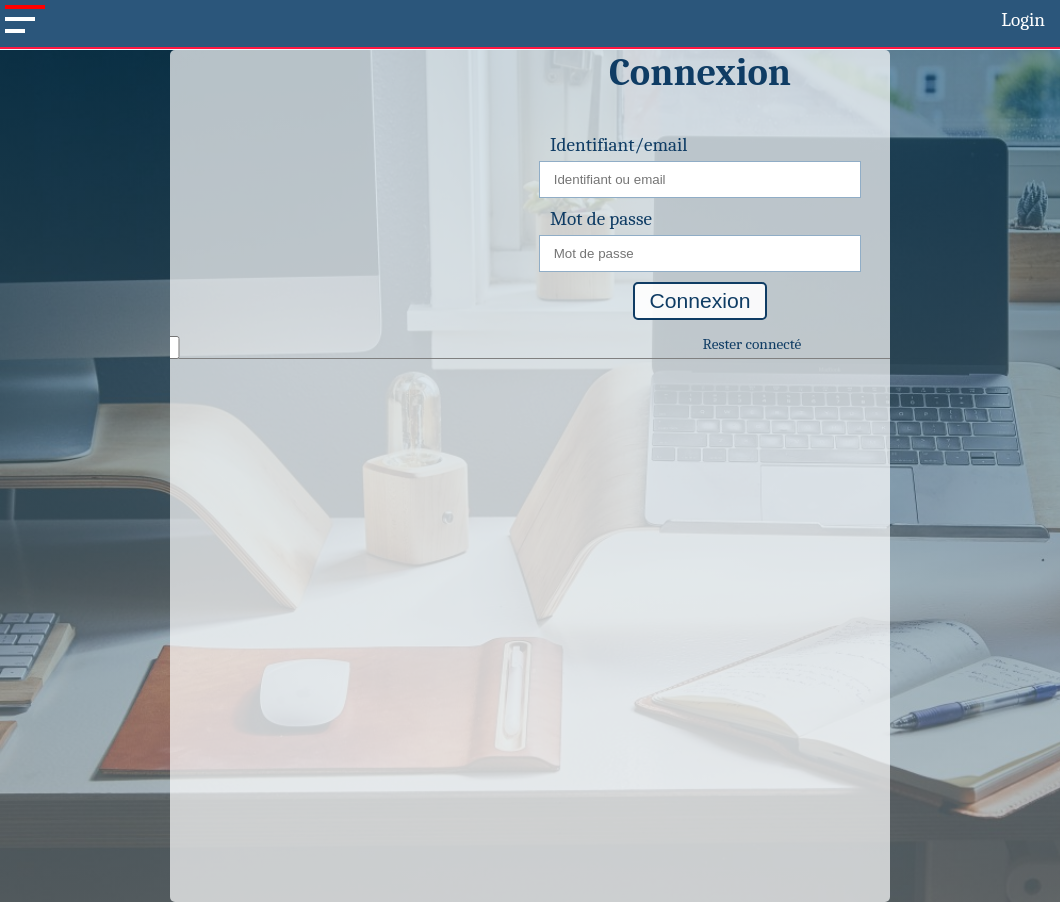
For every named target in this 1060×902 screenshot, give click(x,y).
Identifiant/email (619, 145)
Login (1023, 20)
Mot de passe (601, 219)
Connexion (700, 300)
